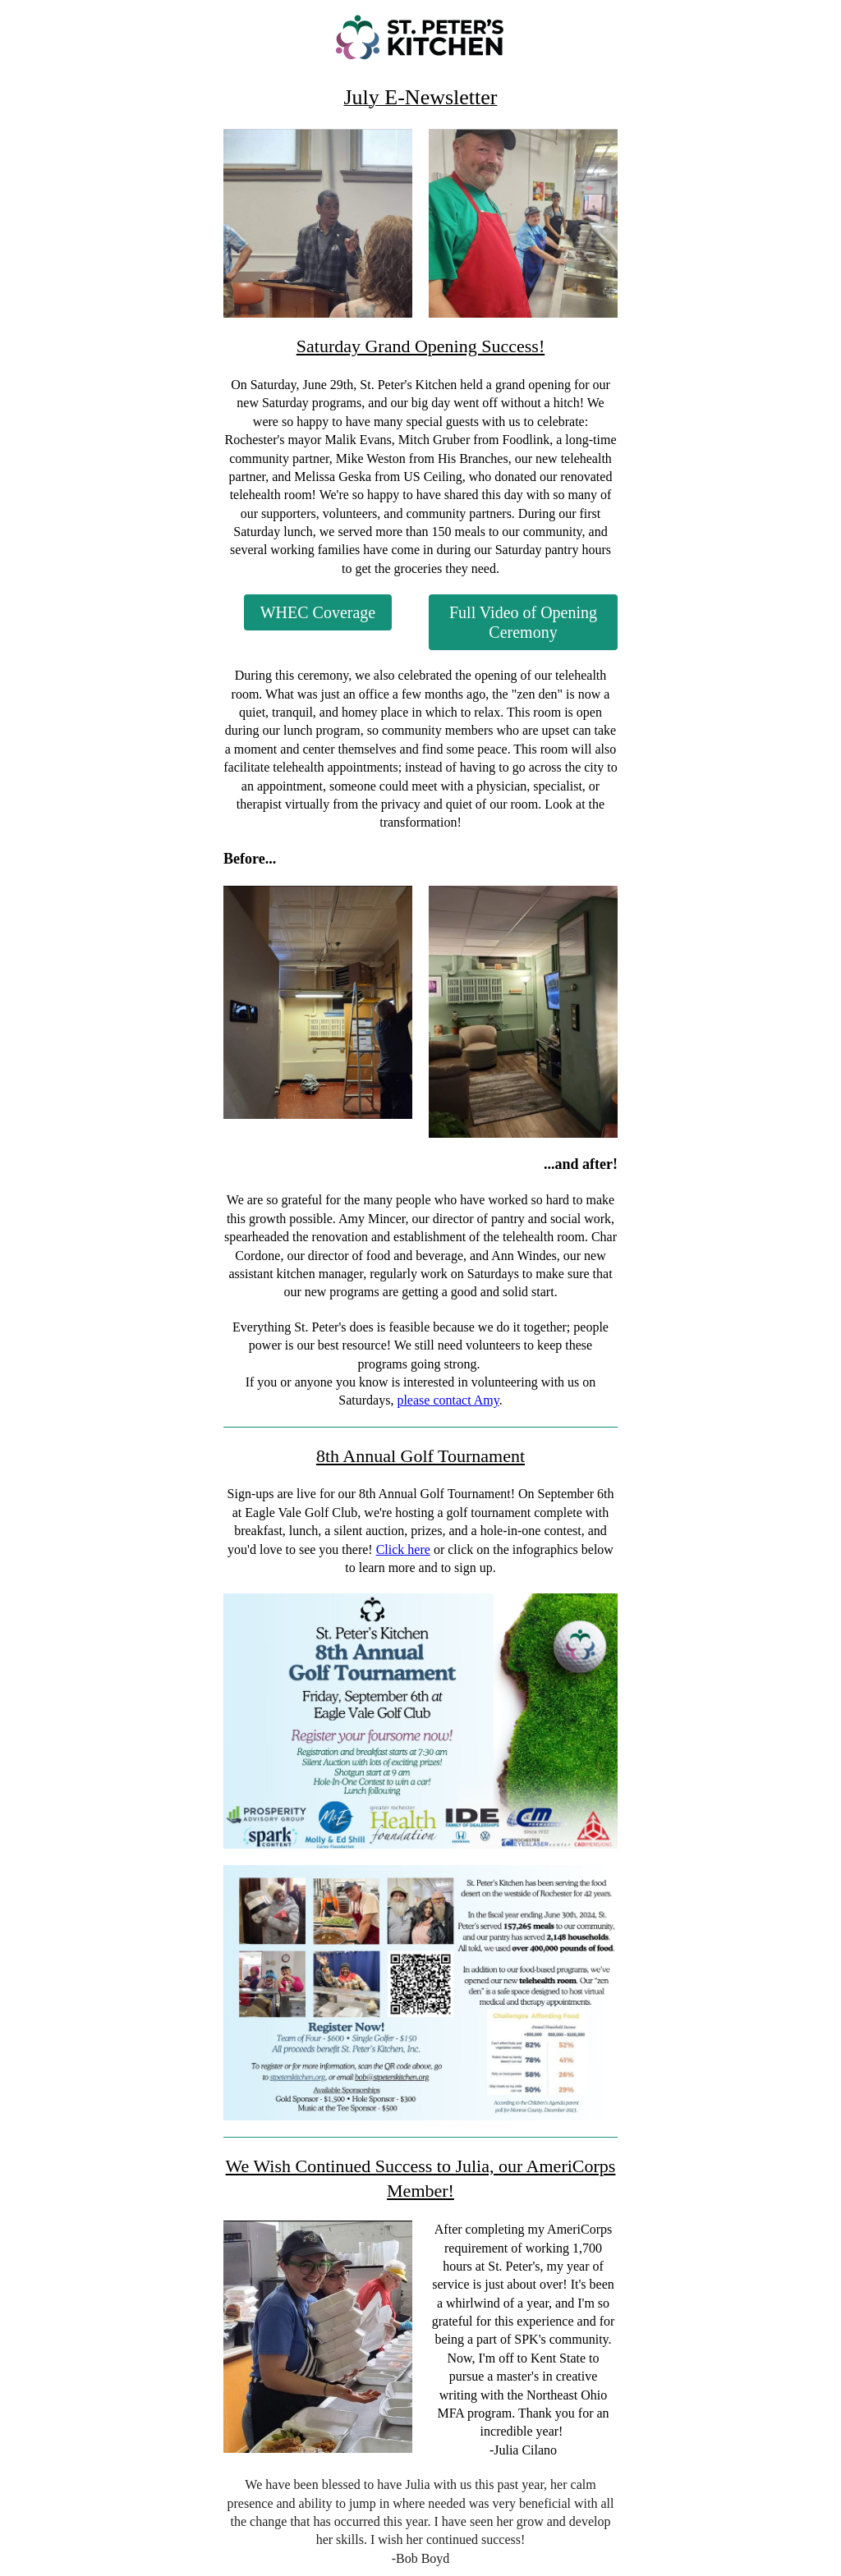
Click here (403, 1549)
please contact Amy (448, 1400)
